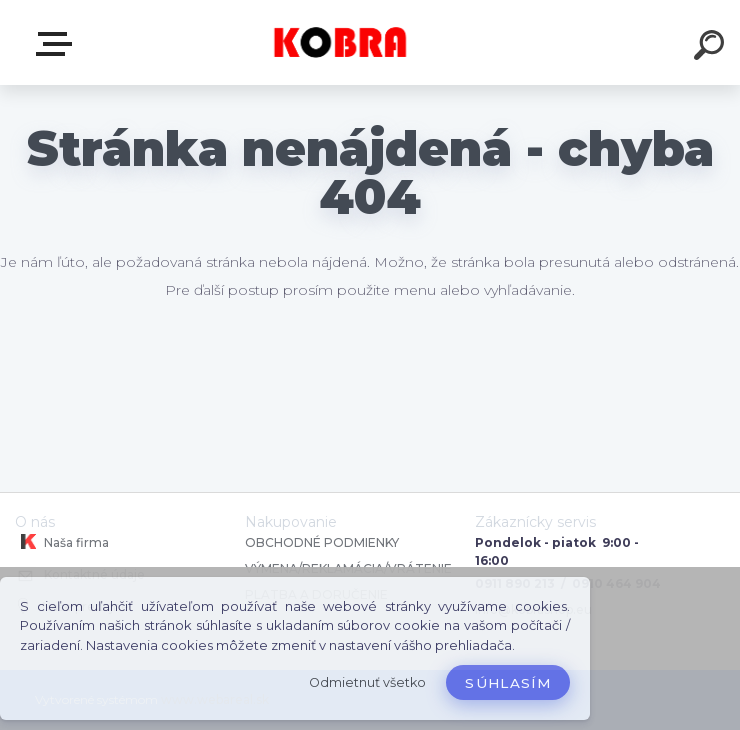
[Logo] (340, 42)
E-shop (58, 44)
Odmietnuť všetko (367, 682)
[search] (712, 48)
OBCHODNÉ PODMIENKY (322, 542)
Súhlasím (508, 683)
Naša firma (62, 542)
